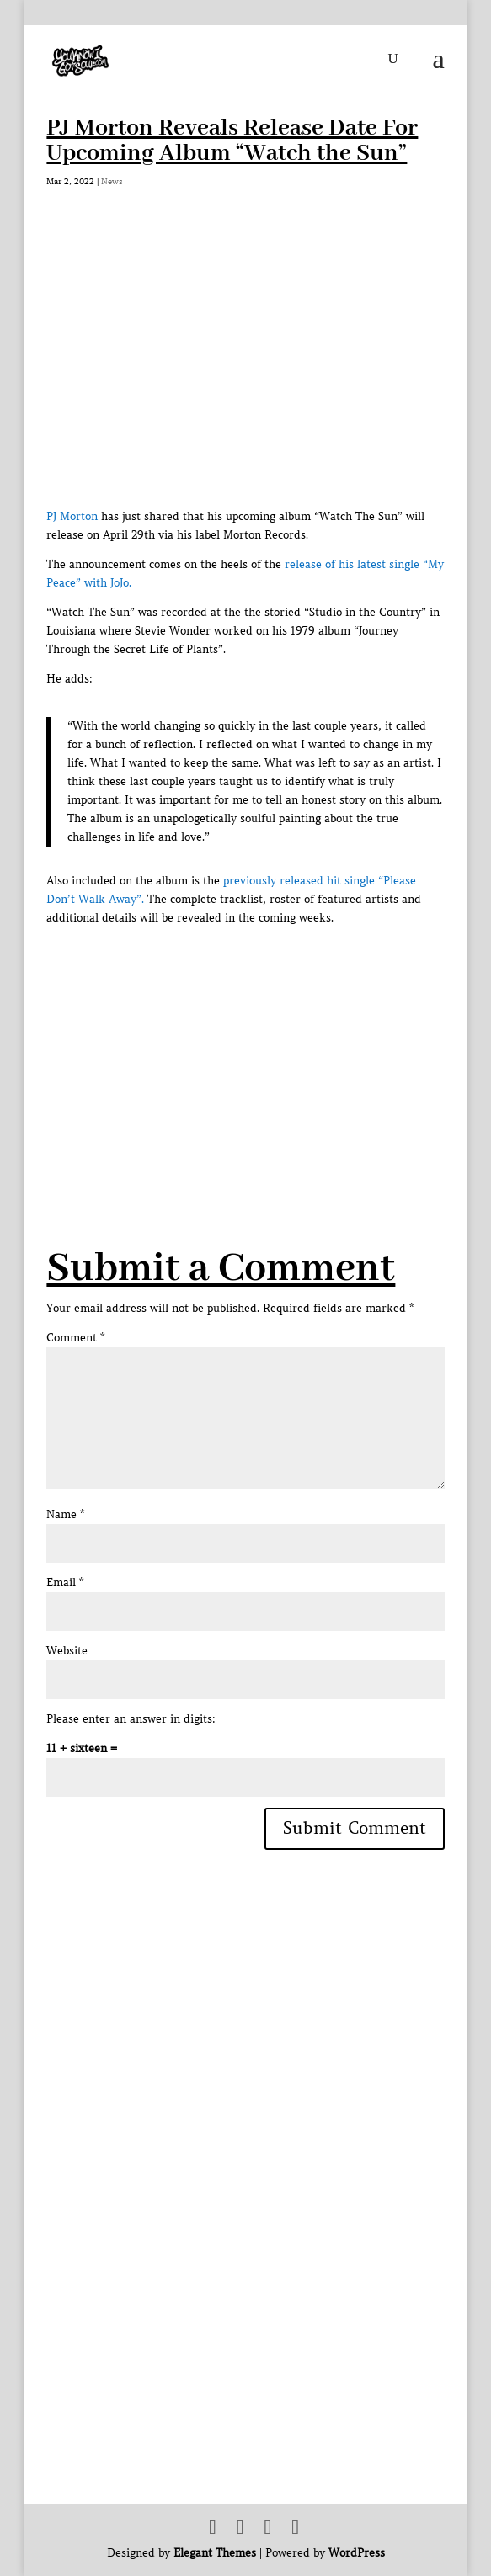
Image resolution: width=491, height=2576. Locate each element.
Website (67, 1651)
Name (65, 1514)
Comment (75, 1337)
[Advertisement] (268, 1046)
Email (64, 1582)
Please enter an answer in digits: (131, 1719)
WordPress (356, 2553)
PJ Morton (72, 516)
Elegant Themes (214, 2553)
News (112, 181)
